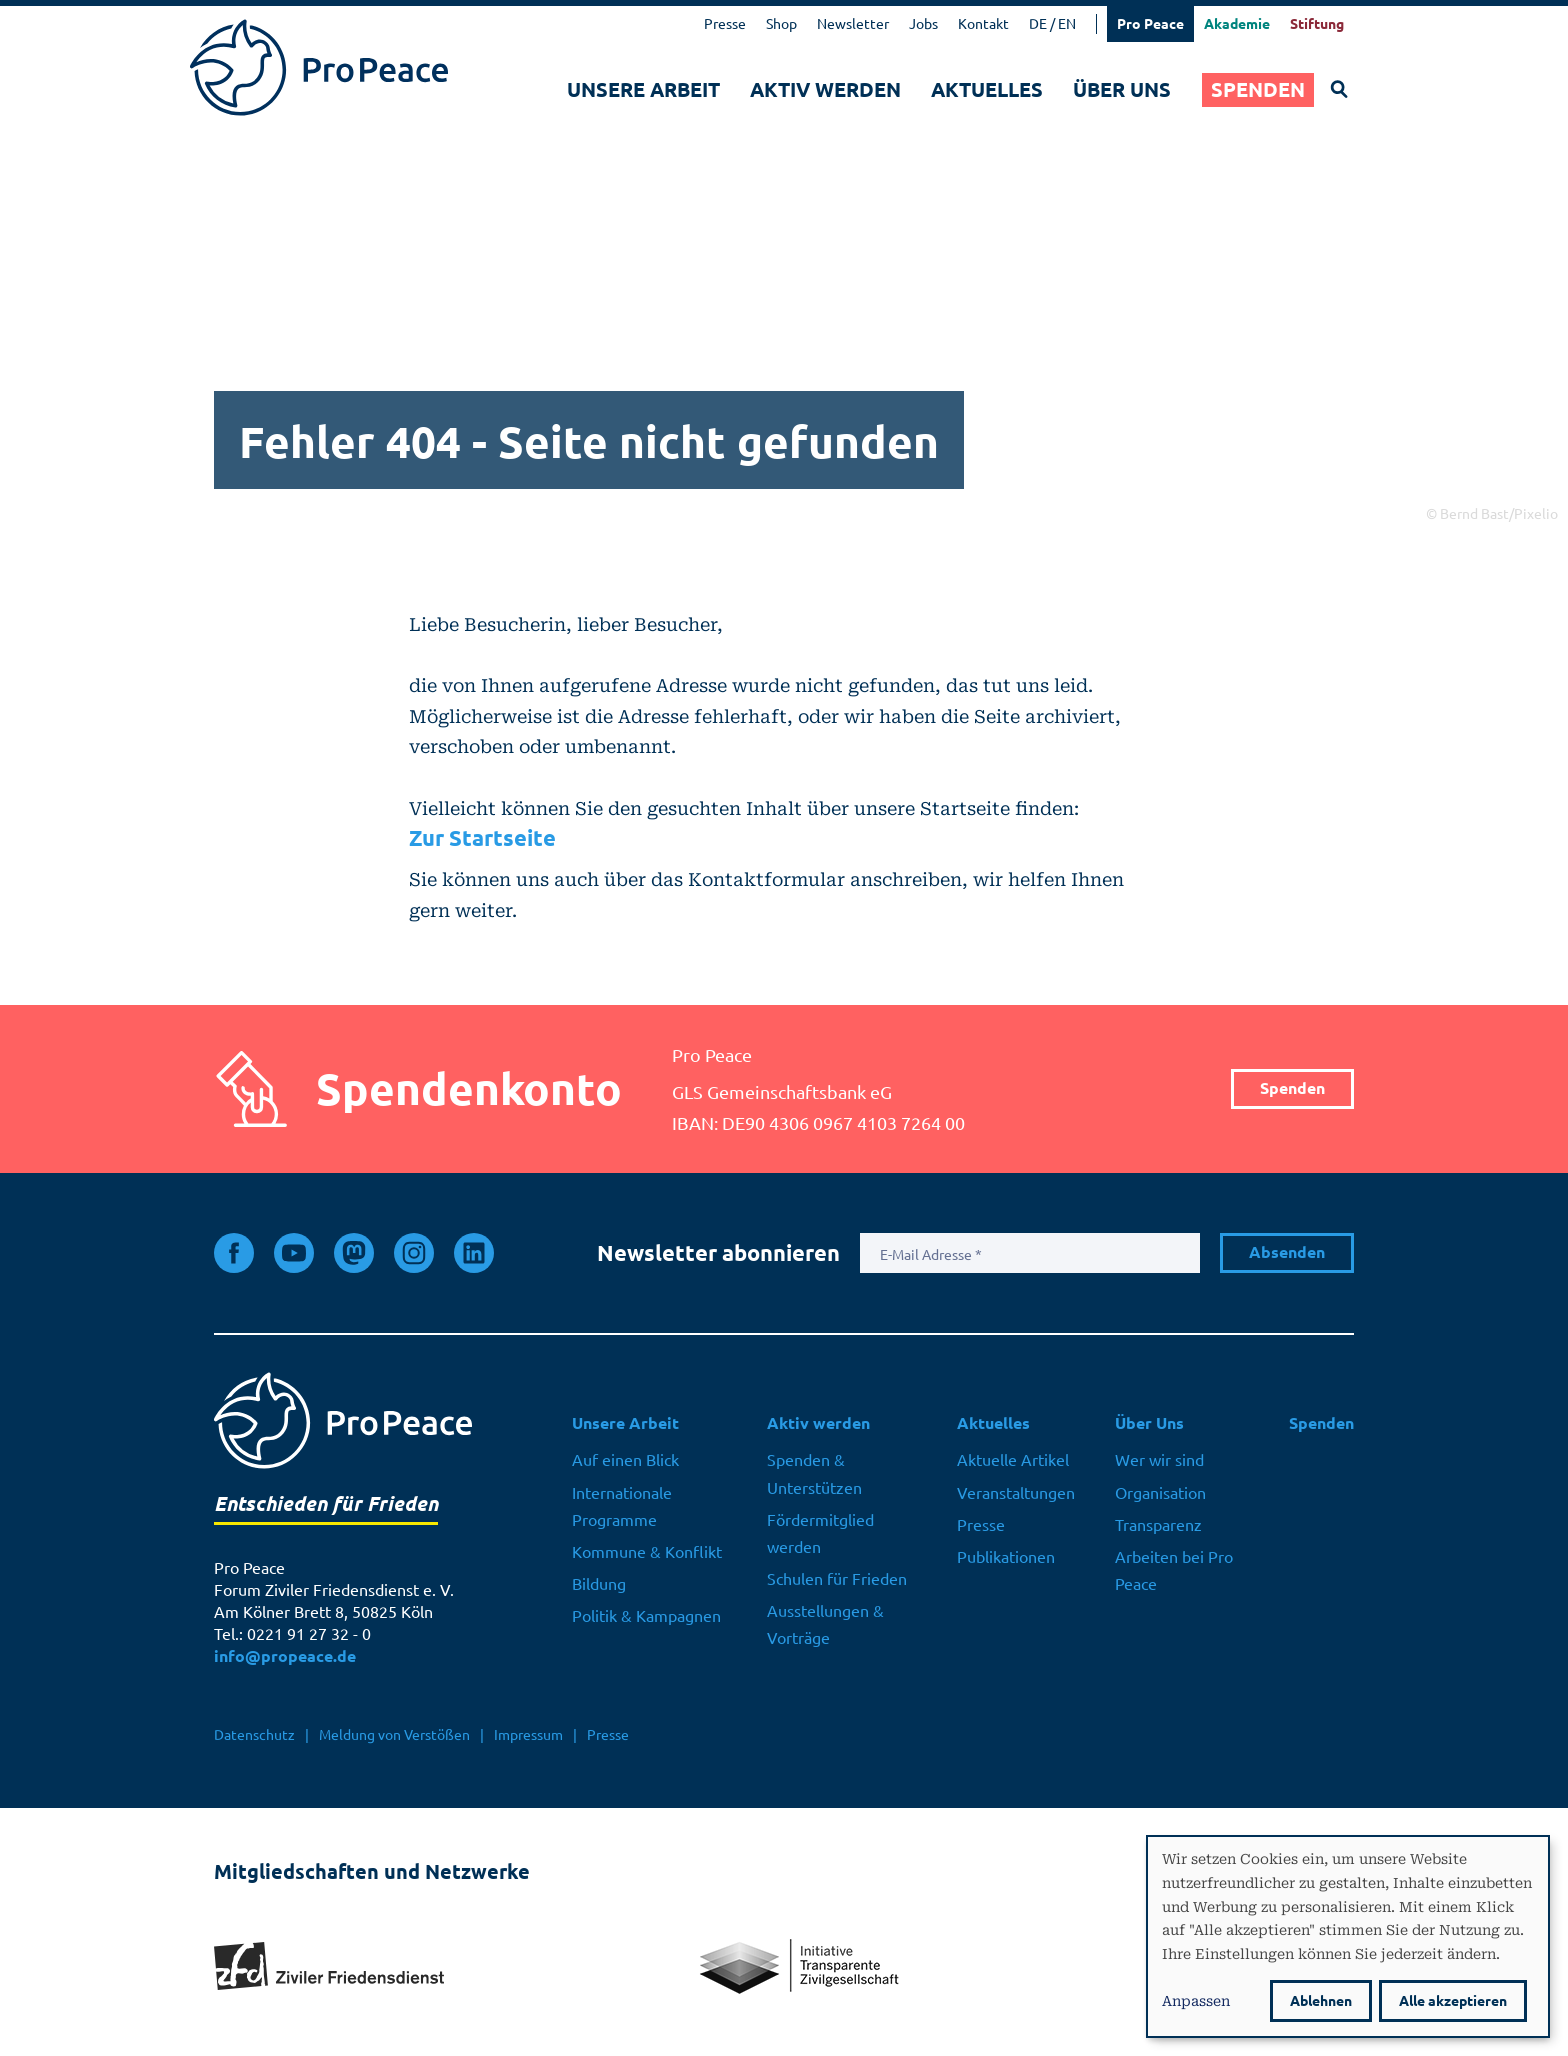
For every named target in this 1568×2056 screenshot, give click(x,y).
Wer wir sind (1159, 1460)
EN (1067, 24)
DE (1038, 24)
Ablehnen (1321, 2001)
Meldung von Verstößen (394, 1735)
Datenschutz (254, 1735)
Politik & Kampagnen (646, 1616)
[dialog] (1348, 1936)
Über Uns (1122, 89)
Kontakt (983, 24)
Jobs (923, 24)
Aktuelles (987, 89)
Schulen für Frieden (837, 1579)
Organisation (1160, 1493)
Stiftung (1317, 24)
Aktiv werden (825, 89)
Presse (725, 24)
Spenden (1258, 89)
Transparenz (1158, 1525)
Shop (781, 24)
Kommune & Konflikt (647, 1552)
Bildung (599, 1584)
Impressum (528, 1735)
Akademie (1237, 24)
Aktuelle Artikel (1013, 1460)
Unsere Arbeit (643, 89)
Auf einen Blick (625, 1460)
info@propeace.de (285, 1656)
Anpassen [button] (1196, 2000)
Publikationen (1006, 1557)
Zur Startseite (482, 838)
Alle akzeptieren (1453, 2001)
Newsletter (853, 24)
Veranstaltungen (1016, 1493)
